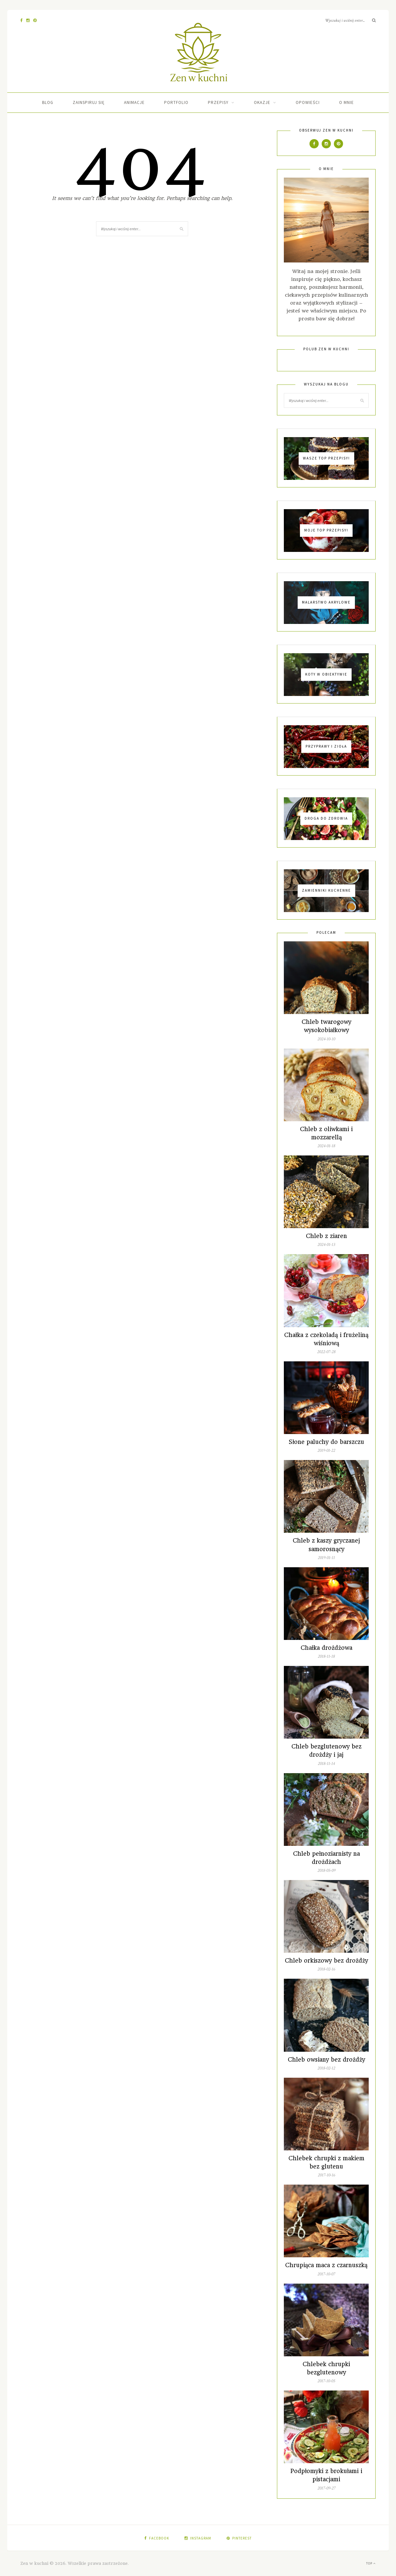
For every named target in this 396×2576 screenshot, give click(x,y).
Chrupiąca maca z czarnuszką (326, 2265)
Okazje (262, 102)
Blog (47, 102)
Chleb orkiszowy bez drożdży (326, 1960)
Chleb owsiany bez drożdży (326, 2059)
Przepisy (218, 102)
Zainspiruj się (89, 102)
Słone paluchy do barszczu (326, 1442)
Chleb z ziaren (326, 1236)
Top (371, 2563)
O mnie (346, 102)
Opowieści (308, 102)
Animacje (134, 102)
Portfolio (176, 102)
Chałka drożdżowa (326, 1648)
